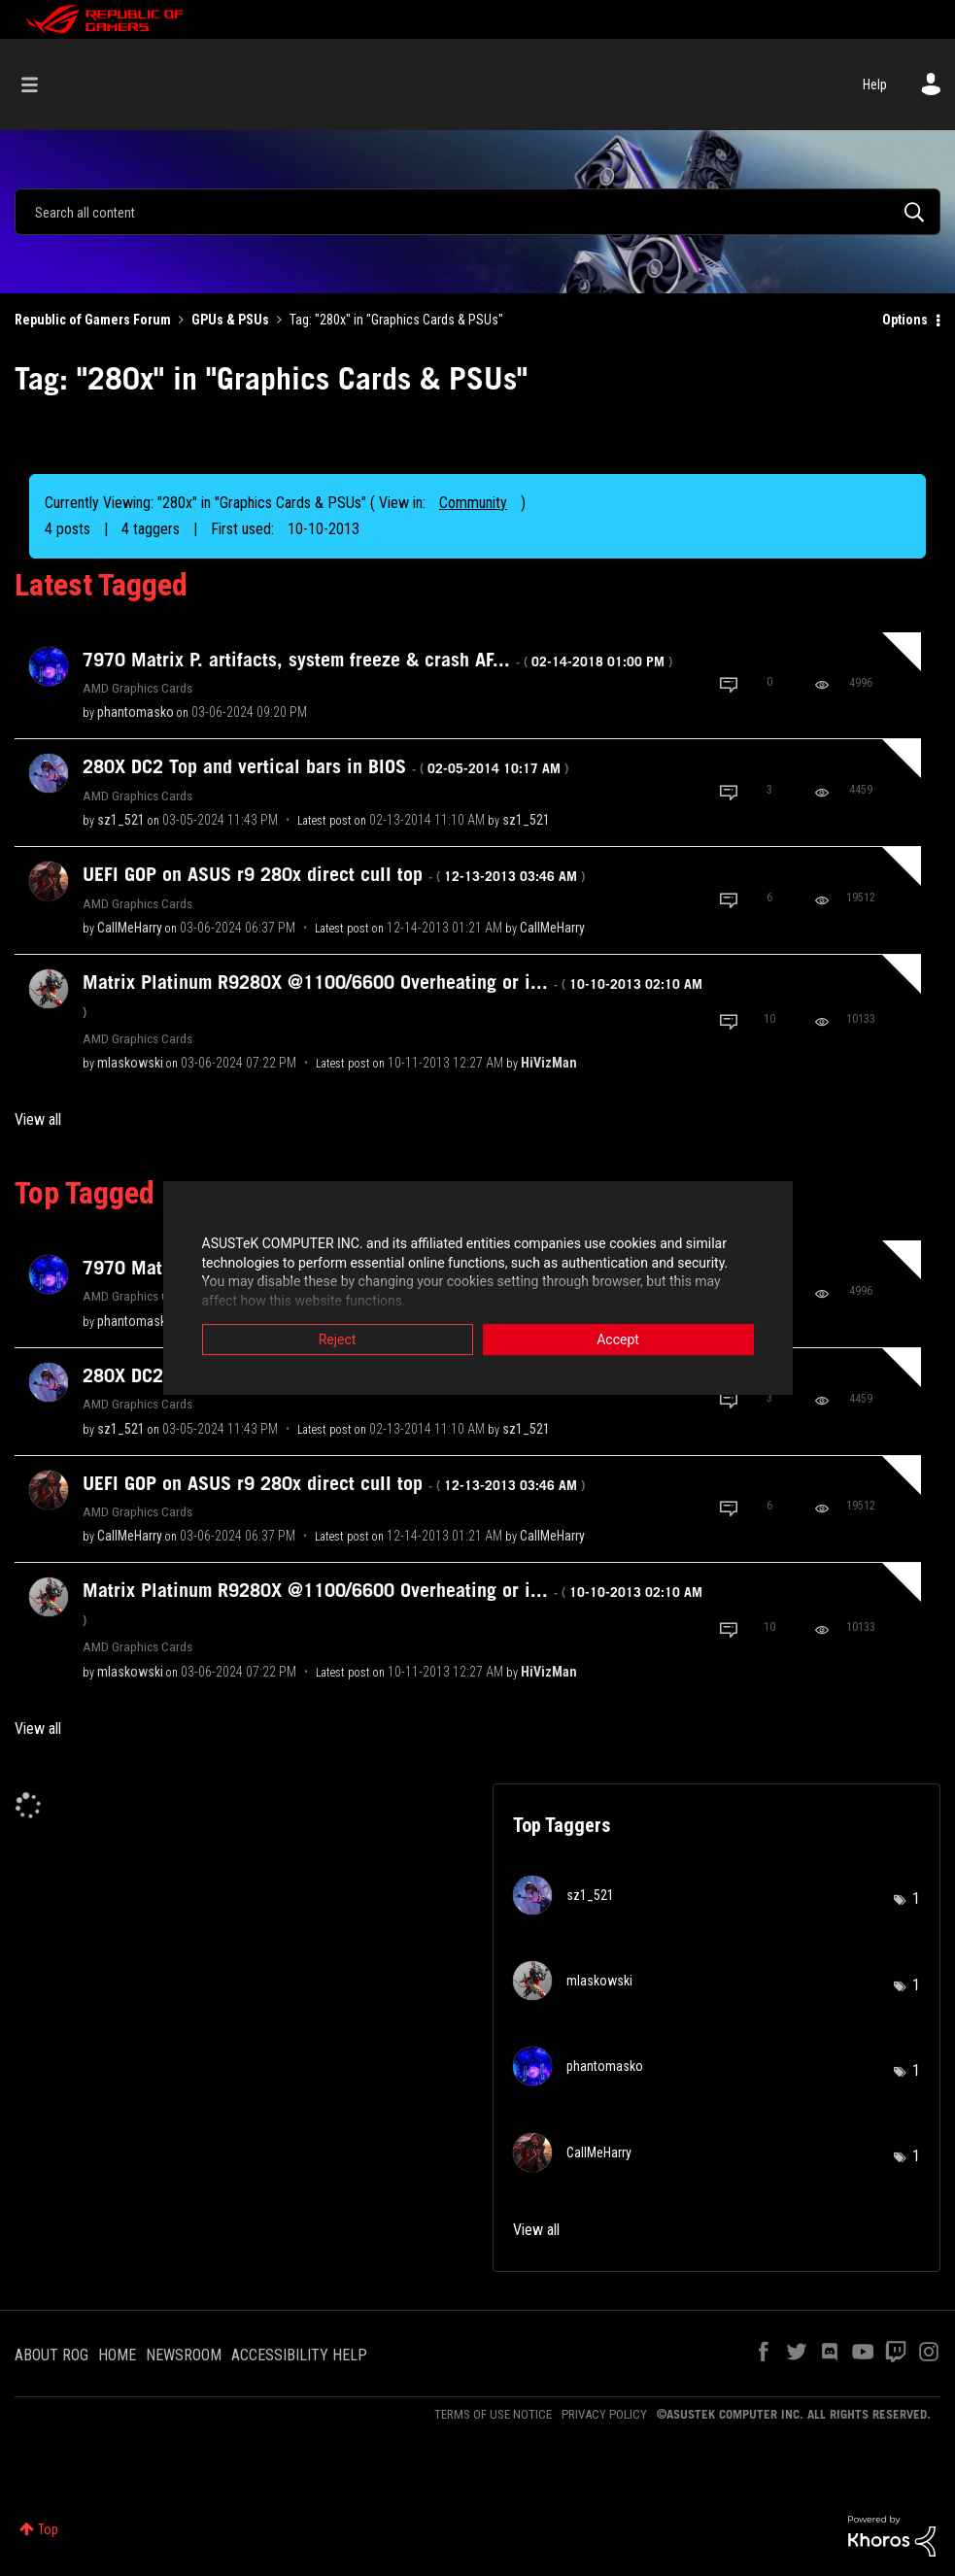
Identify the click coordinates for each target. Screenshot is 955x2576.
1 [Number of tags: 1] (916, 1898)
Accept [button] (618, 1340)
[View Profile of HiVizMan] (549, 1062)
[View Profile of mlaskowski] (130, 1062)
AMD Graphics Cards (137, 687)
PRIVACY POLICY (604, 2414)
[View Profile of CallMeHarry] (129, 927)
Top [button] (48, 2529)
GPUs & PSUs (230, 319)
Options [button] (905, 319)
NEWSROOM (184, 2355)
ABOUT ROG (51, 2355)
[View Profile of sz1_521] (121, 820)
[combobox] (477, 211)
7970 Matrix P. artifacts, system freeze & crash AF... (377, 659)
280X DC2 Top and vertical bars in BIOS (325, 766)
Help (875, 84)
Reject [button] (338, 1340)
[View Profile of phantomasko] (135, 712)
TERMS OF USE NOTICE (493, 2414)
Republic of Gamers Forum (93, 319)
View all (38, 1119)
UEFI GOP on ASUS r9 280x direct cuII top (334, 874)
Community (473, 502)
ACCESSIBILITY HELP (299, 2355)
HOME (117, 2355)
